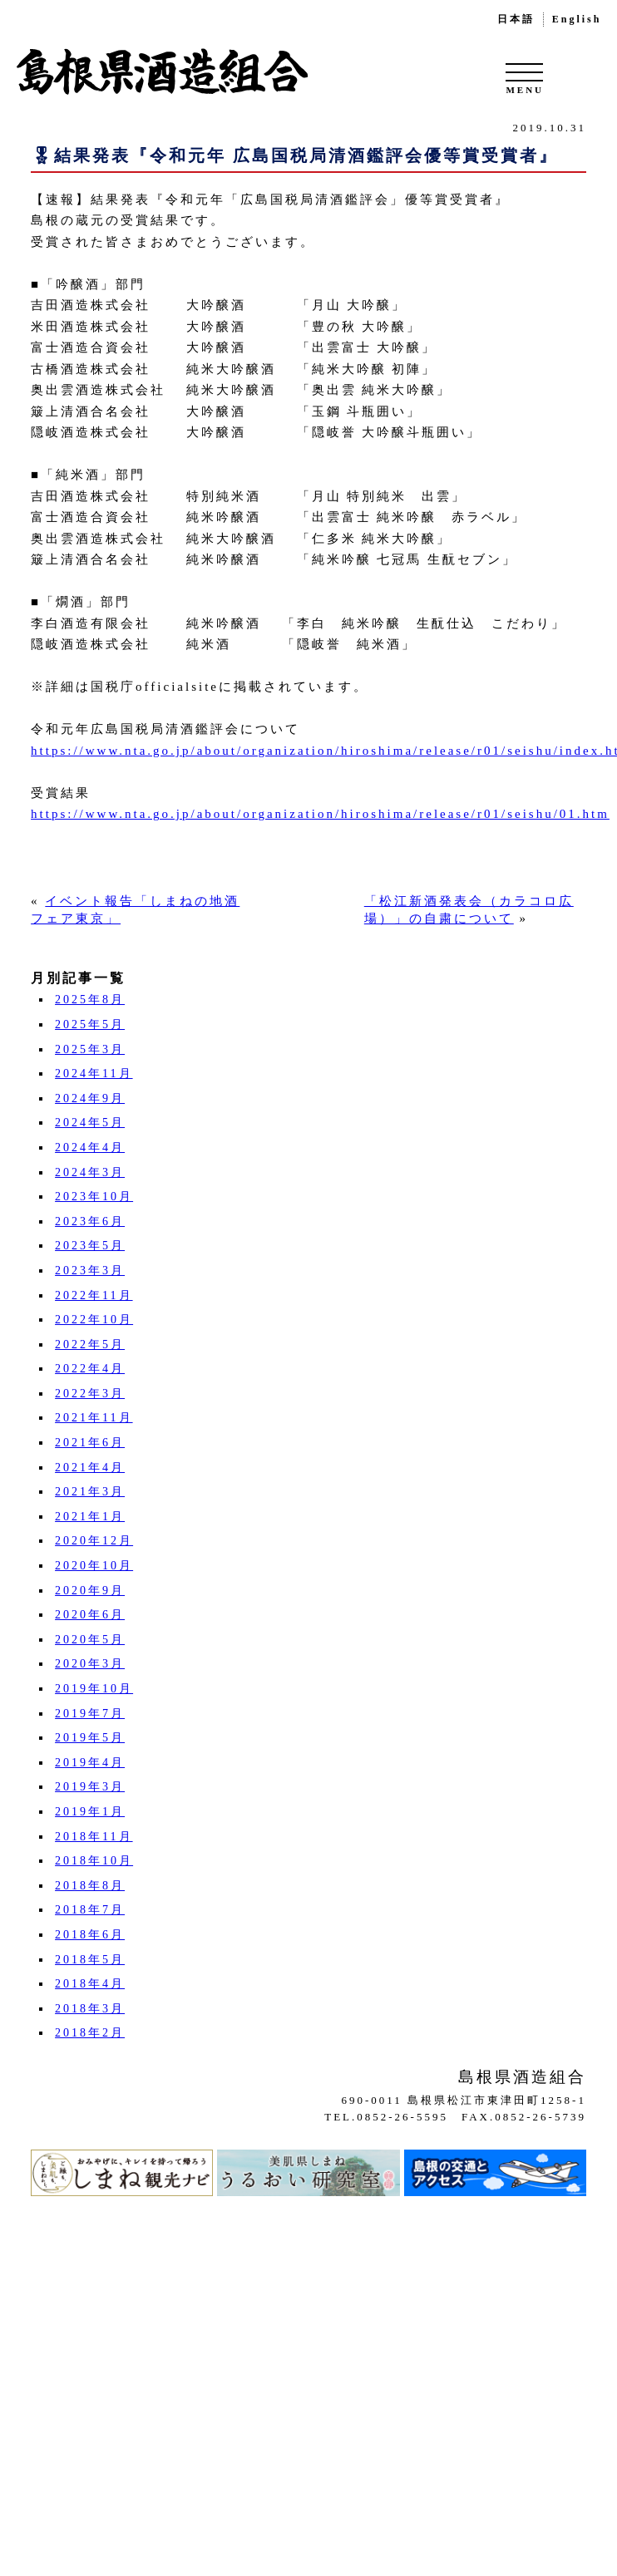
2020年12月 (94, 1540)
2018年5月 (90, 1959)
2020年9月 (90, 1590)
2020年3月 (90, 1663)
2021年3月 (90, 1491)
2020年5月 (90, 1639)
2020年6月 (90, 1614)
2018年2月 (90, 2033)
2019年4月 (90, 1762)
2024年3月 (90, 1172)
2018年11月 (93, 1836)
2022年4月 (90, 1368)
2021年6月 (90, 1442)
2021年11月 (93, 1417)
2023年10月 (94, 1196)
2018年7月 (90, 1910)
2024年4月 (90, 1147)
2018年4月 (90, 1984)
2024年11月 (93, 1073)
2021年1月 (90, 1516)
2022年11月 (93, 1295)
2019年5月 (90, 1737)
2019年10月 (94, 1688)
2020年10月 (94, 1565)
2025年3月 (90, 1049)
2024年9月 (90, 1098)
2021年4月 (90, 1467)
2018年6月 (90, 1934)
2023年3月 (90, 1270)
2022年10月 (94, 1319)
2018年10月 (94, 1860)
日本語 (516, 19)
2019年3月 (90, 1787)
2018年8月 (90, 1885)
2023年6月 (90, 1221)
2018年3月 (90, 2008)
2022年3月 (90, 1393)
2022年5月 (90, 1344)
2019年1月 (90, 1811)
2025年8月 (90, 999)
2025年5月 (90, 1024)
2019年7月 (90, 1713)
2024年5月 (90, 1122)
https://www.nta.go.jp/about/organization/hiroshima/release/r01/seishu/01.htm (320, 813)
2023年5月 (90, 1245)
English (577, 19)
